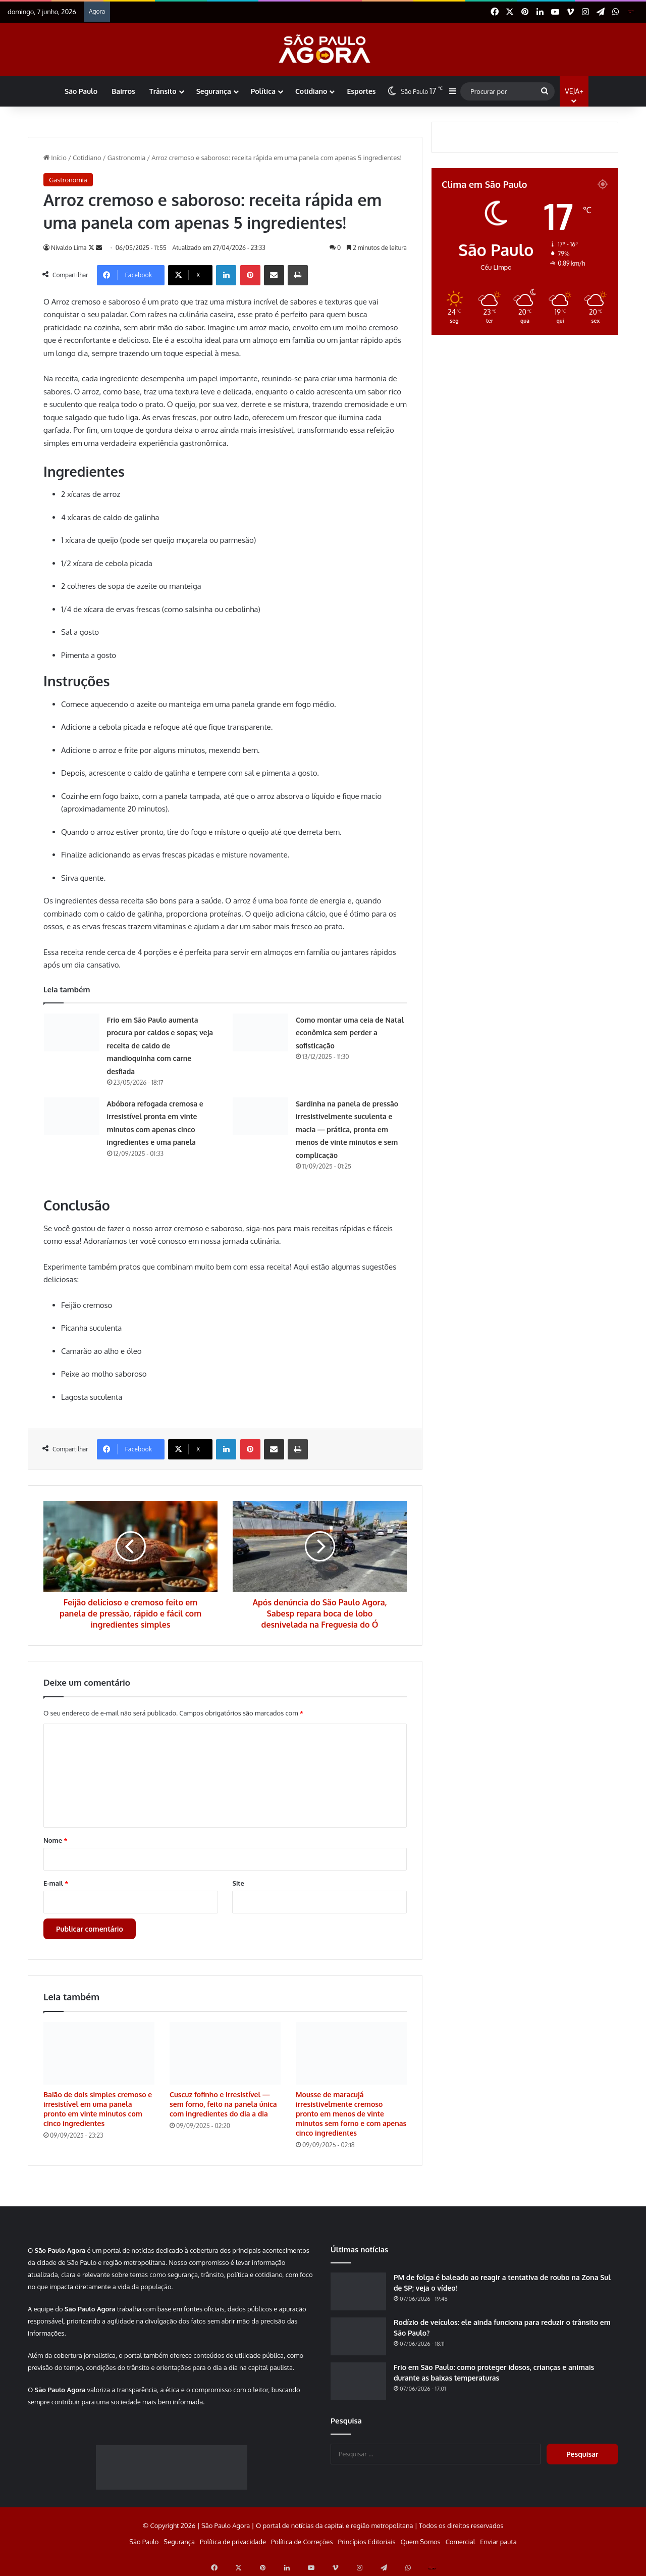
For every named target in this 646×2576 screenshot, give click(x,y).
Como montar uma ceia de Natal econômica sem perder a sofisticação (350, 1033)
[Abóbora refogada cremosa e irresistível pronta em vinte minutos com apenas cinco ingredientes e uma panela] (71, 1116)
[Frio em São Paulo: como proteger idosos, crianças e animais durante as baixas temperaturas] (358, 2381)
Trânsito (163, 91)
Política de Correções (302, 2542)
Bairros (123, 91)
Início (55, 158)
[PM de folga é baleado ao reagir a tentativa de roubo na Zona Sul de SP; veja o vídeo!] (358, 2291)
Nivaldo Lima (70, 247)
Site (238, 1883)
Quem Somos (420, 2542)
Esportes (361, 91)
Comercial (460, 2542)
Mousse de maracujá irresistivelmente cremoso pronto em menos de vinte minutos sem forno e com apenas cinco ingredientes (351, 2113)
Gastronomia (126, 158)
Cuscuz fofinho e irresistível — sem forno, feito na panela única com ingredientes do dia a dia (223, 2104)
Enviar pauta (498, 2542)
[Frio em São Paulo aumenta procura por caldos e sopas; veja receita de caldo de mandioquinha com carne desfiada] (71, 1032)
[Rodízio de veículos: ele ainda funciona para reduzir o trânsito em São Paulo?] (358, 2336)
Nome (55, 1840)
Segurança (213, 91)
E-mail (55, 1883)
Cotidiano (311, 91)
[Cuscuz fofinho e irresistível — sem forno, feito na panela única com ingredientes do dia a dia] (225, 2053)
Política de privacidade (233, 2542)
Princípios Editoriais (366, 2542)
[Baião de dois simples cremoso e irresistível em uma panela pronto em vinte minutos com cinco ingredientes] (98, 2053)
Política (263, 91)
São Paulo (81, 91)
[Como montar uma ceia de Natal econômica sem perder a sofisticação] (260, 1032)
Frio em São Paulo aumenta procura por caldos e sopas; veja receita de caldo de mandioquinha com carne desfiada (160, 1046)
